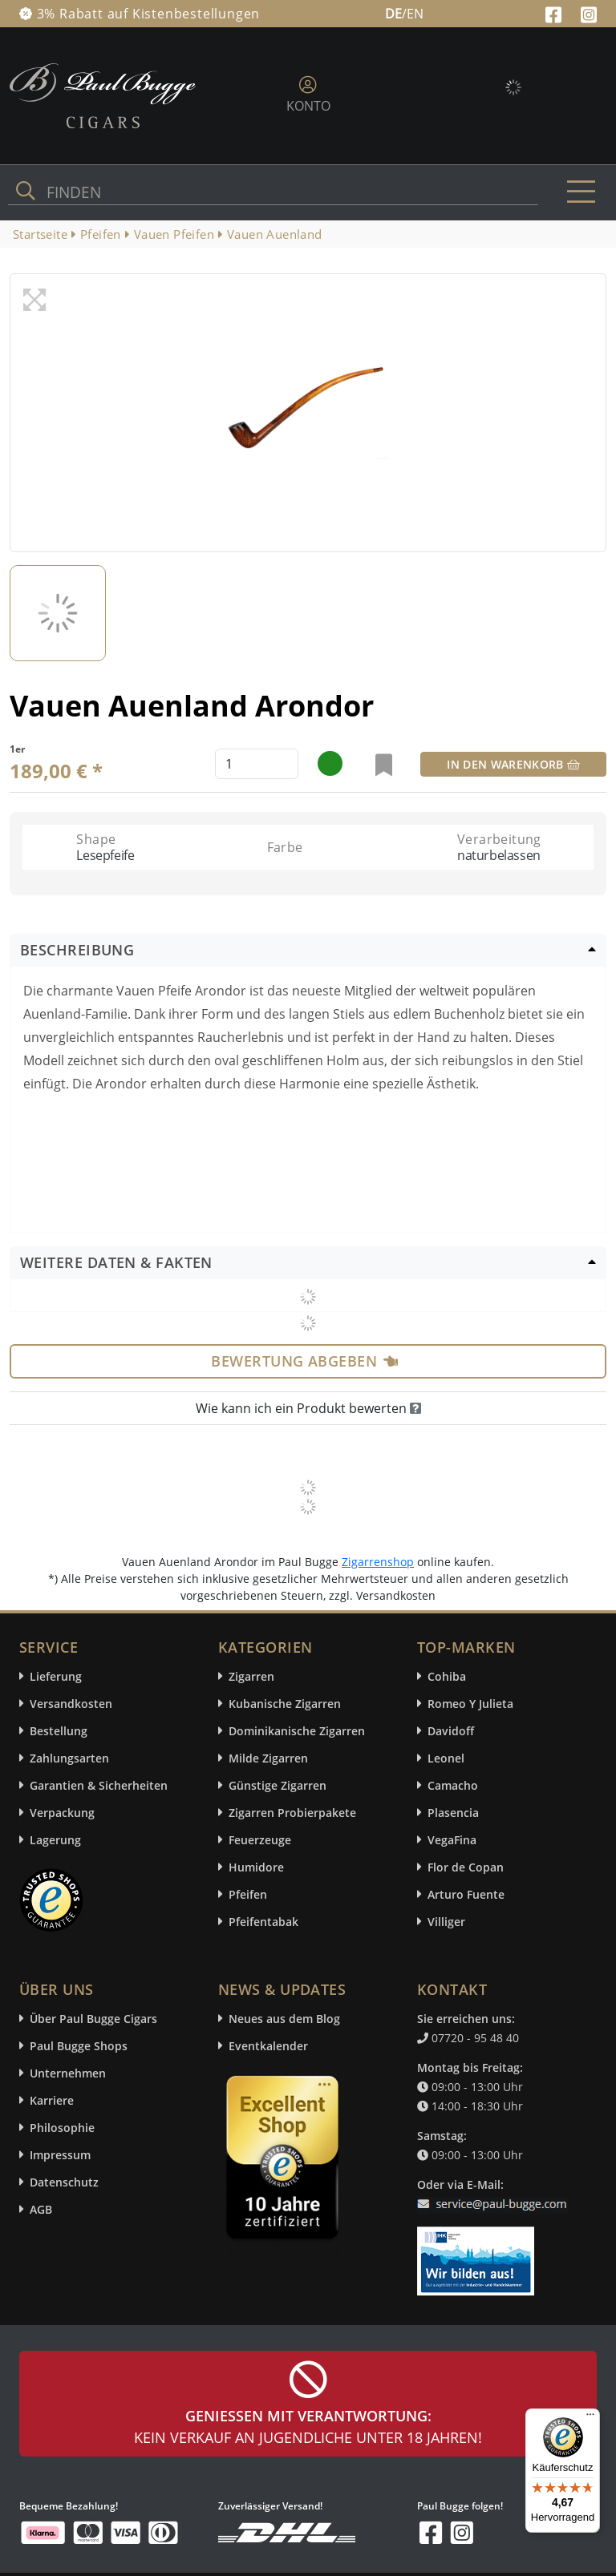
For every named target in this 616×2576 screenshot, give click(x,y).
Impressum (60, 2154)
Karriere (52, 2100)
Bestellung (58, 1730)
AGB (41, 2209)
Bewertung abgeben (304, 1361)
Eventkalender (268, 2045)
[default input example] (256, 764)
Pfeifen (248, 1894)
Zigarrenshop (378, 1561)
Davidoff (451, 1730)
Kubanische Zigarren (285, 1703)
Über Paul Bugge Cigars (93, 2018)
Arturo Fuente (466, 1894)
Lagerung (55, 1839)
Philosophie (62, 2127)
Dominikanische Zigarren (297, 1730)
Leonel (446, 1758)
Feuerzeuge (260, 1839)
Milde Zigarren (268, 1758)
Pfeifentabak (263, 1921)
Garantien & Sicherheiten (99, 1785)
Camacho (453, 1785)
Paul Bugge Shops (79, 2045)
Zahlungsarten (69, 1758)
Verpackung (62, 1812)
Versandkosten (71, 1703)
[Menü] (590, 2418)
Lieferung (56, 1676)
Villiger (446, 1921)
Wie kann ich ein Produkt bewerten (308, 1408)
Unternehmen (68, 2073)
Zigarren (251, 1676)
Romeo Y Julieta (470, 1703)
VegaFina (452, 1839)
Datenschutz (64, 2182)
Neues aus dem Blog (284, 2018)
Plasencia (453, 1812)
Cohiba (447, 1676)
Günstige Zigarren (277, 1785)
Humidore (256, 1867)
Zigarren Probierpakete (292, 1812)
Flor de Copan (466, 1867)
